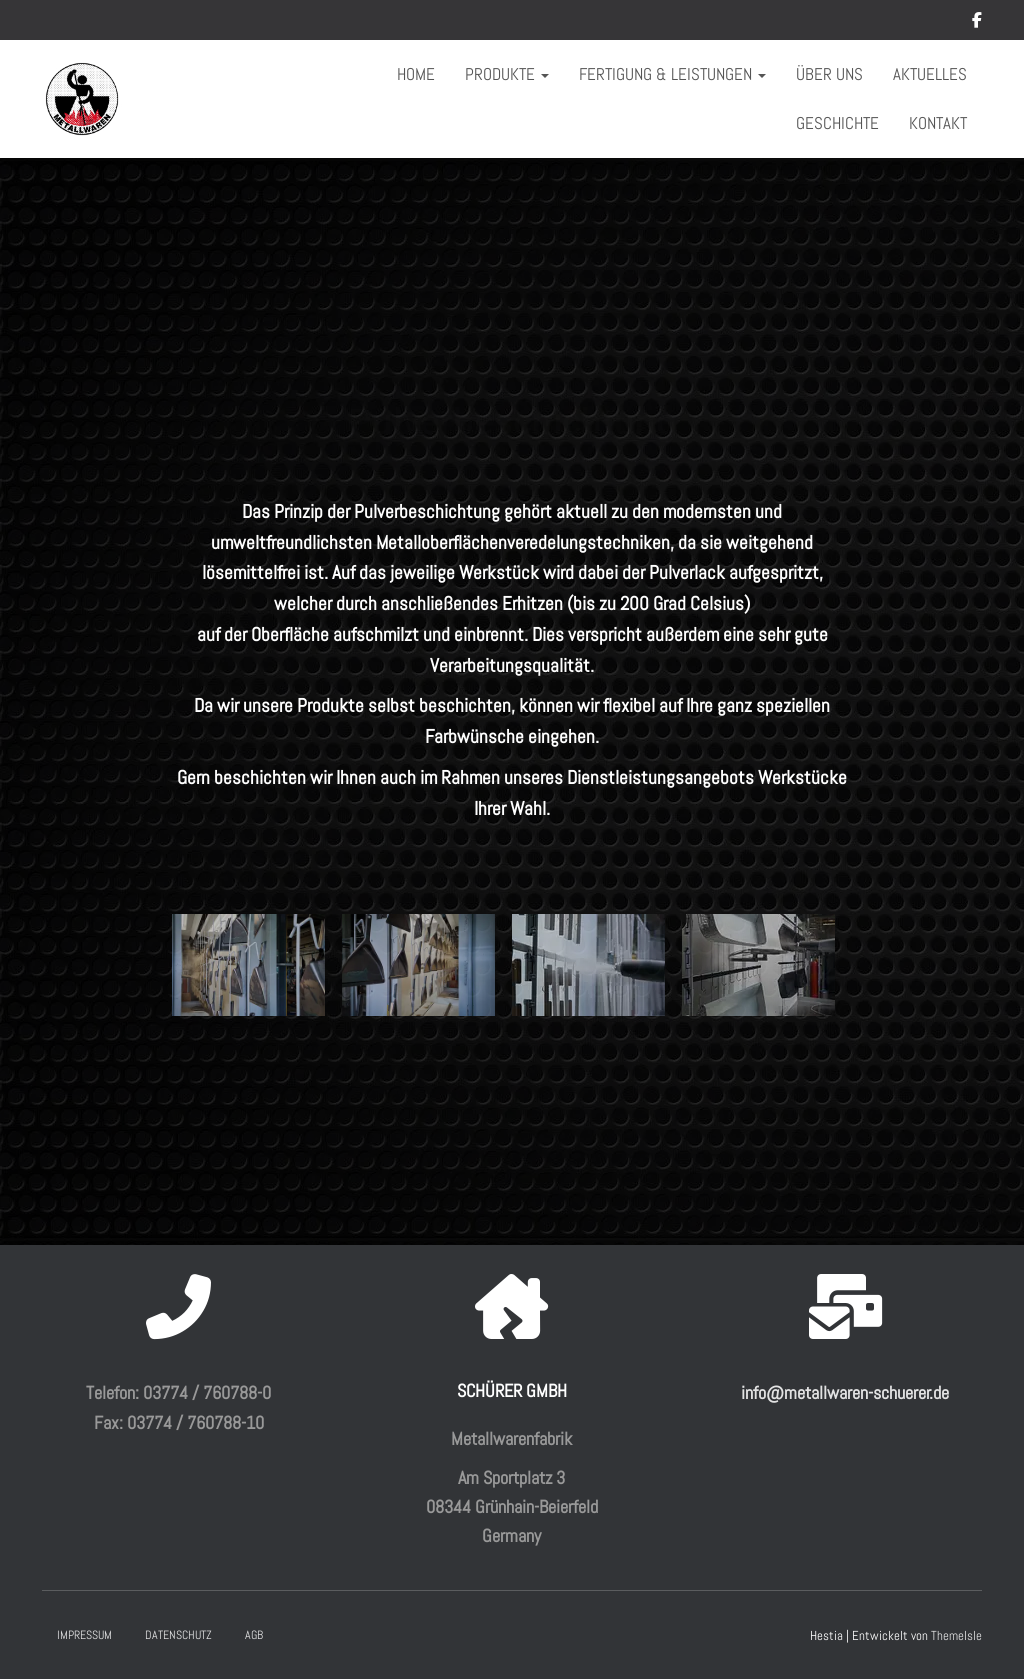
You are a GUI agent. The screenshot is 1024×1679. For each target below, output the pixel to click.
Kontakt (938, 123)
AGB (254, 1635)
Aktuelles (930, 74)
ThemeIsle (956, 1635)
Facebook (977, 23)
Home (416, 74)
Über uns (829, 74)
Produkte (507, 74)
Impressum (84, 1635)
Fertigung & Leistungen (672, 74)
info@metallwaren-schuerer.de (845, 1392)
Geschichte (837, 123)
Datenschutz (178, 1635)
